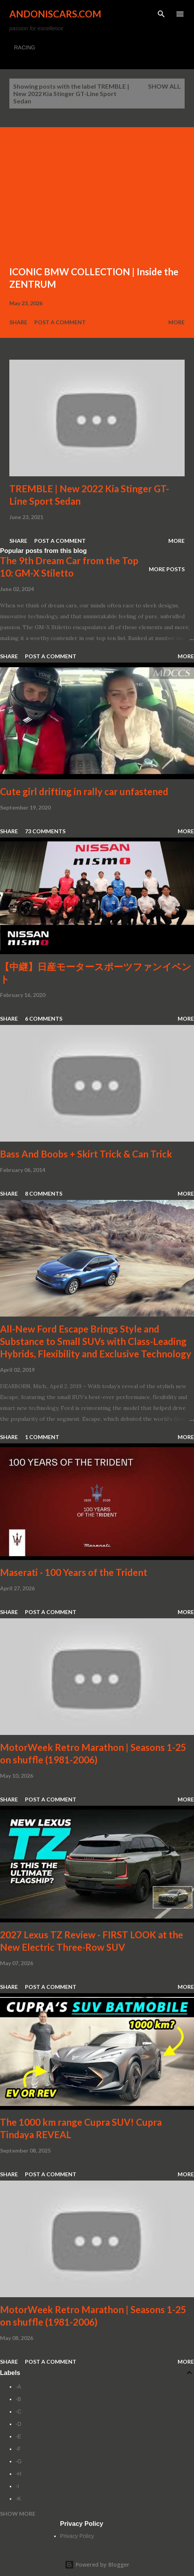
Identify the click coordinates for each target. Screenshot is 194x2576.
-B (18, 2399)
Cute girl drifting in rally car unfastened (84, 791)
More (176, 322)
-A (18, 2387)
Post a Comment (60, 322)
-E (18, 2436)
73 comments (45, 831)
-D (18, 2424)
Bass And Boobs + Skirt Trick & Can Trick (86, 1153)
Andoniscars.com (55, 13)
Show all (164, 86)
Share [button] (18, 322)
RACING (24, 47)
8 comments (43, 1193)
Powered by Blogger (97, 2564)
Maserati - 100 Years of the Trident (73, 1572)
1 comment (42, 1437)
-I (17, 2486)
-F (18, 2449)
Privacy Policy (77, 2536)
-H (18, 2474)
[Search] (161, 14)
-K (18, 2499)
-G (19, 2461)
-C (18, 2411)
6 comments (43, 1018)
